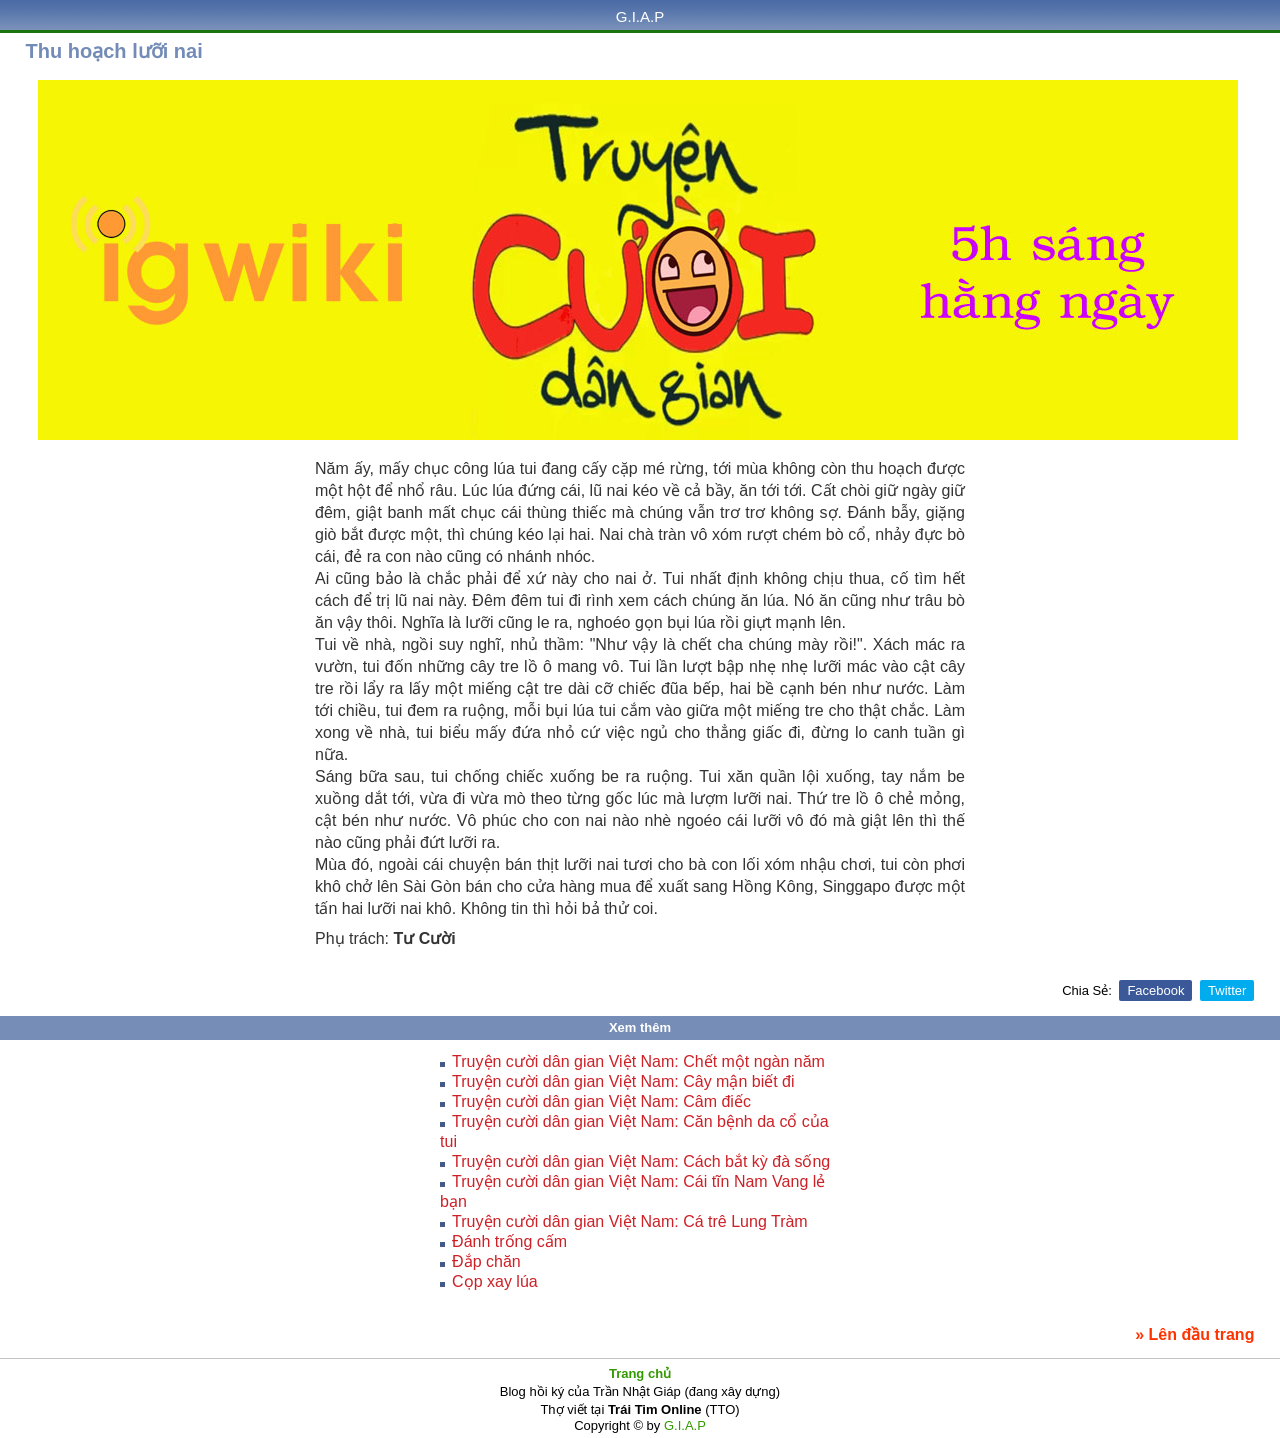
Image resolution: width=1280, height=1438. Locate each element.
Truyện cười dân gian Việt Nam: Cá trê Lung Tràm (630, 1221)
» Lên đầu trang (1194, 1334)
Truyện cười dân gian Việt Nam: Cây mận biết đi (623, 1081)
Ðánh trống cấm (509, 1241)
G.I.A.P (640, 16)
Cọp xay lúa (495, 1281)
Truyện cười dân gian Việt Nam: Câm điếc (601, 1101)
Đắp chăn (486, 1261)
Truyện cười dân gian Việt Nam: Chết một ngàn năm (638, 1061)
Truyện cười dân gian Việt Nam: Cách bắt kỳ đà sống (641, 1161)
